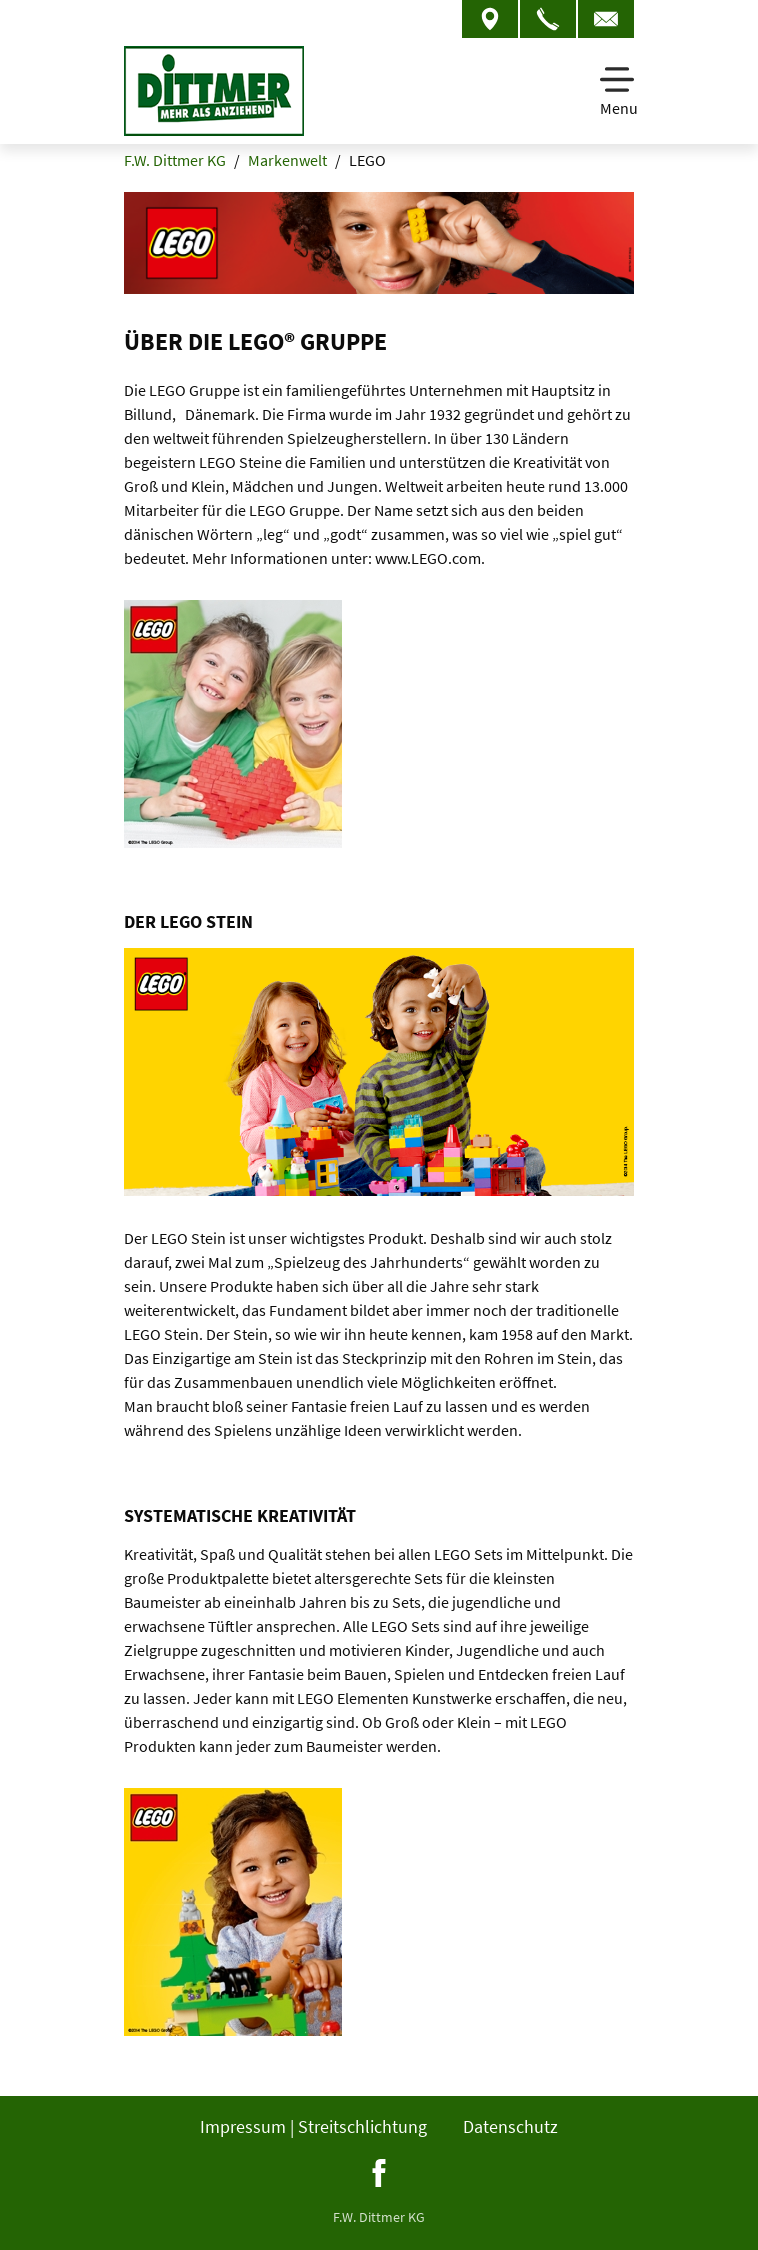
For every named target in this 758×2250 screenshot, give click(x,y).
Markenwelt (287, 160)
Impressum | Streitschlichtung (313, 2126)
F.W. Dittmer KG (175, 160)
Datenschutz (510, 2126)
